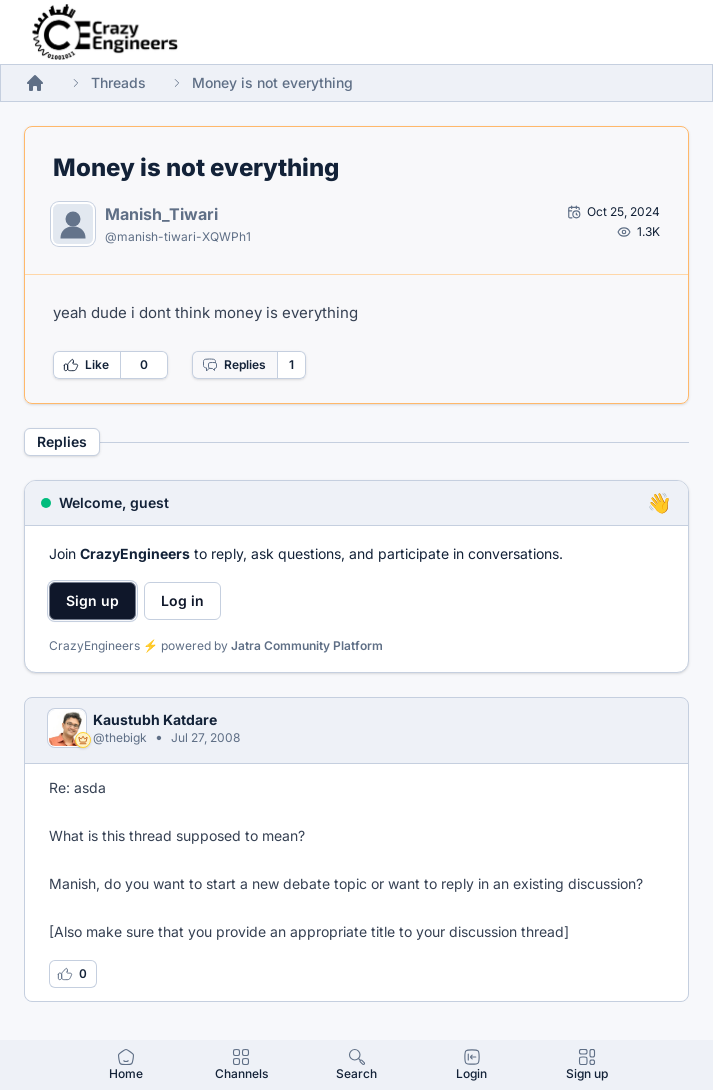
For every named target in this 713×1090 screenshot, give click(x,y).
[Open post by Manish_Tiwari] (613, 212)
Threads (118, 82)
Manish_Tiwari (161, 214)
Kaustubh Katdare (155, 719)
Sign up (92, 600)
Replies (234, 365)
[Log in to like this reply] (73, 974)
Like (86, 365)
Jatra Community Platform (307, 645)
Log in (182, 600)
